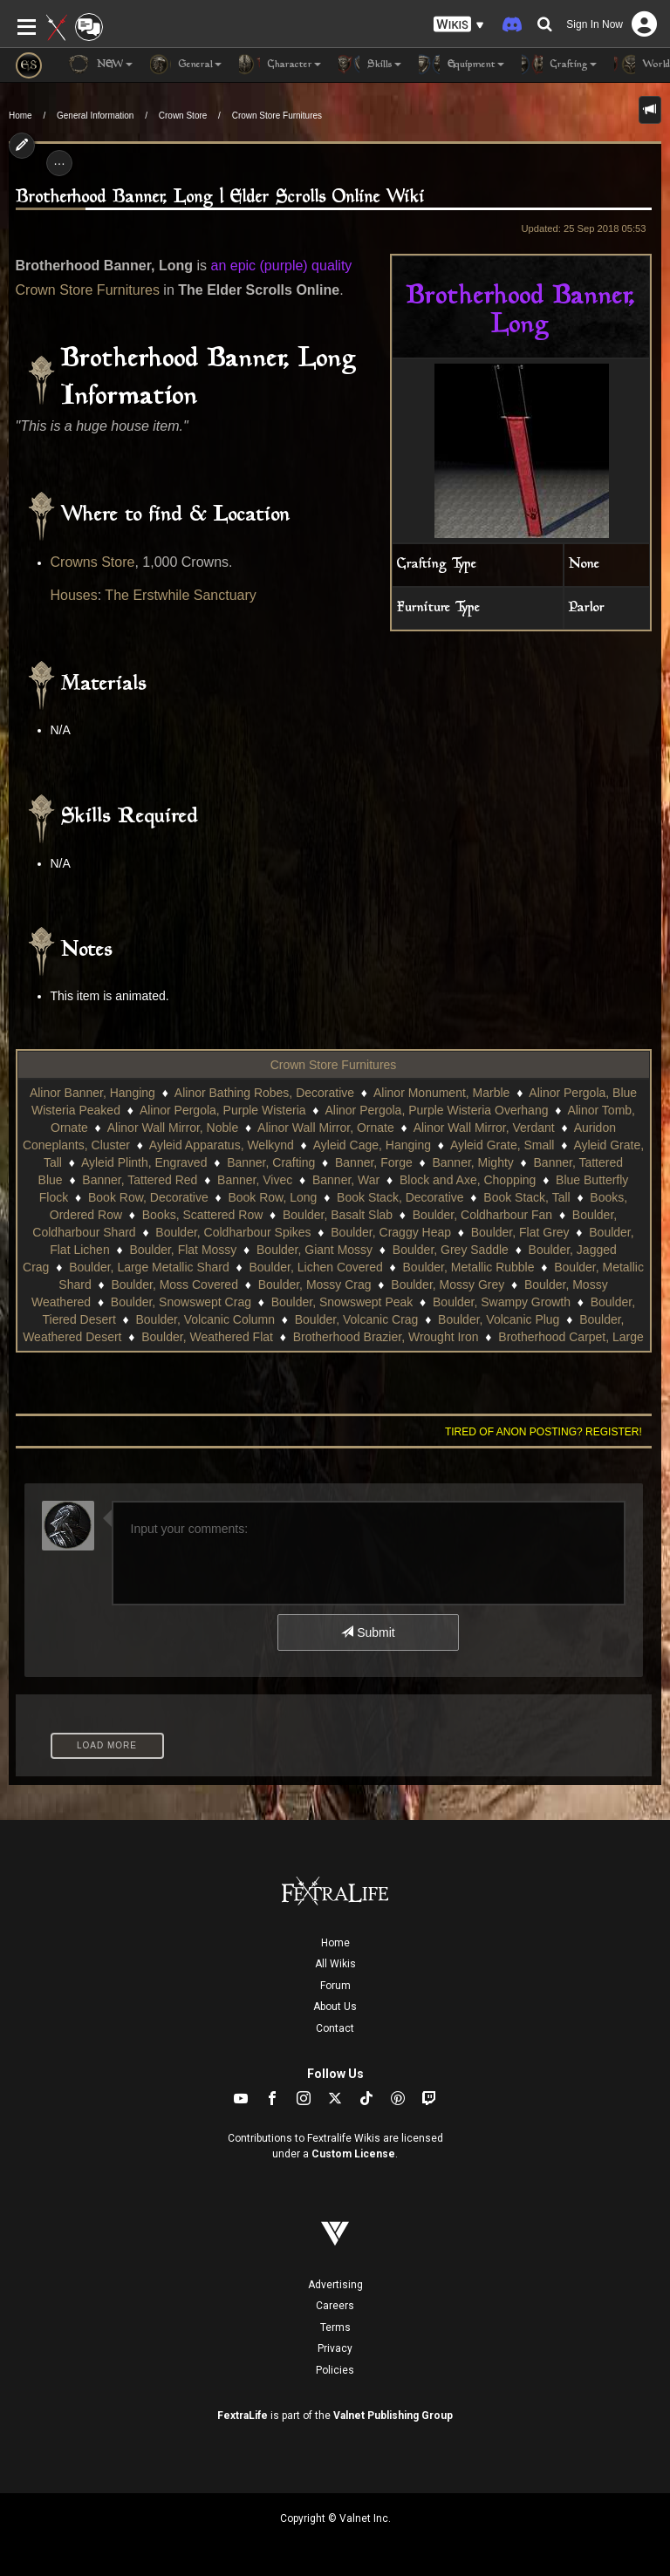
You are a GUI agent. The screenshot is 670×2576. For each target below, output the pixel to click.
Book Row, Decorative (148, 1197)
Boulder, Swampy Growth (502, 1302)
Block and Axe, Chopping (468, 1180)
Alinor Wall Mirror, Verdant (484, 1128)
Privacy (335, 2348)
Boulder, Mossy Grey (447, 1284)
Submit (367, 1632)
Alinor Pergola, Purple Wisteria (223, 1110)
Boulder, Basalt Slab (338, 1215)
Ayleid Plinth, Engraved (144, 1162)
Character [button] (280, 64)
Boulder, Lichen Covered (316, 1267)
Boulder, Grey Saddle (451, 1250)
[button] (459, 25)
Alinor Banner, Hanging (92, 1093)
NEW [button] (100, 64)
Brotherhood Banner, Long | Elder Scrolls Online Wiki (220, 197)
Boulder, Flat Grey (520, 1232)
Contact (335, 2028)
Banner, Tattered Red (139, 1180)
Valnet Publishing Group (393, 2415)
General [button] (186, 64)
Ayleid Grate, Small (502, 1145)
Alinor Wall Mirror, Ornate (325, 1128)
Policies (335, 2370)
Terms (335, 2327)
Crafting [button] (559, 64)
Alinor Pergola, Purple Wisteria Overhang (436, 1110)
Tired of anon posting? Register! (543, 1432)
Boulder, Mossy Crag (315, 1284)
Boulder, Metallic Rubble (469, 1267)
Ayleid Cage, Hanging (372, 1145)
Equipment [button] (461, 64)
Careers (335, 2306)
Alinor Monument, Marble (441, 1093)
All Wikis (335, 1964)
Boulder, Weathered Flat (207, 1337)
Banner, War (345, 1180)
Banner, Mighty (472, 1162)
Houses (74, 595)
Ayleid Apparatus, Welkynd (221, 1145)
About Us (335, 2006)
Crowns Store (93, 562)
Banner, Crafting (271, 1162)
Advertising (335, 2285)
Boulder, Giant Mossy (314, 1250)
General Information (95, 115)
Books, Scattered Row (202, 1215)
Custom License (353, 2154)
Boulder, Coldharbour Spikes (233, 1232)
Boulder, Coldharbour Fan (482, 1215)
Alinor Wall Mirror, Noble (172, 1128)
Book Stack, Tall (526, 1197)
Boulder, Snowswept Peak (342, 1302)
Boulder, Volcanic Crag (357, 1319)
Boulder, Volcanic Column (206, 1319)
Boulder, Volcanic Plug (498, 1319)
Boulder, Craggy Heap (391, 1232)
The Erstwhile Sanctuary (180, 595)
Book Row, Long (272, 1197)
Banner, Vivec (254, 1180)
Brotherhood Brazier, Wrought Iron (386, 1337)
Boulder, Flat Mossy (182, 1250)
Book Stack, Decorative (400, 1197)
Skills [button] (369, 64)
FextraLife (242, 2415)
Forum (335, 1986)
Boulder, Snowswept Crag (181, 1302)
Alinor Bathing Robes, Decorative (264, 1093)
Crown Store (183, 115)
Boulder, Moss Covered (174, 1284)
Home (20, 115)
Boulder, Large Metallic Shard (149, 1267)
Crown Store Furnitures (277, 115)
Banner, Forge (374, 1162)
